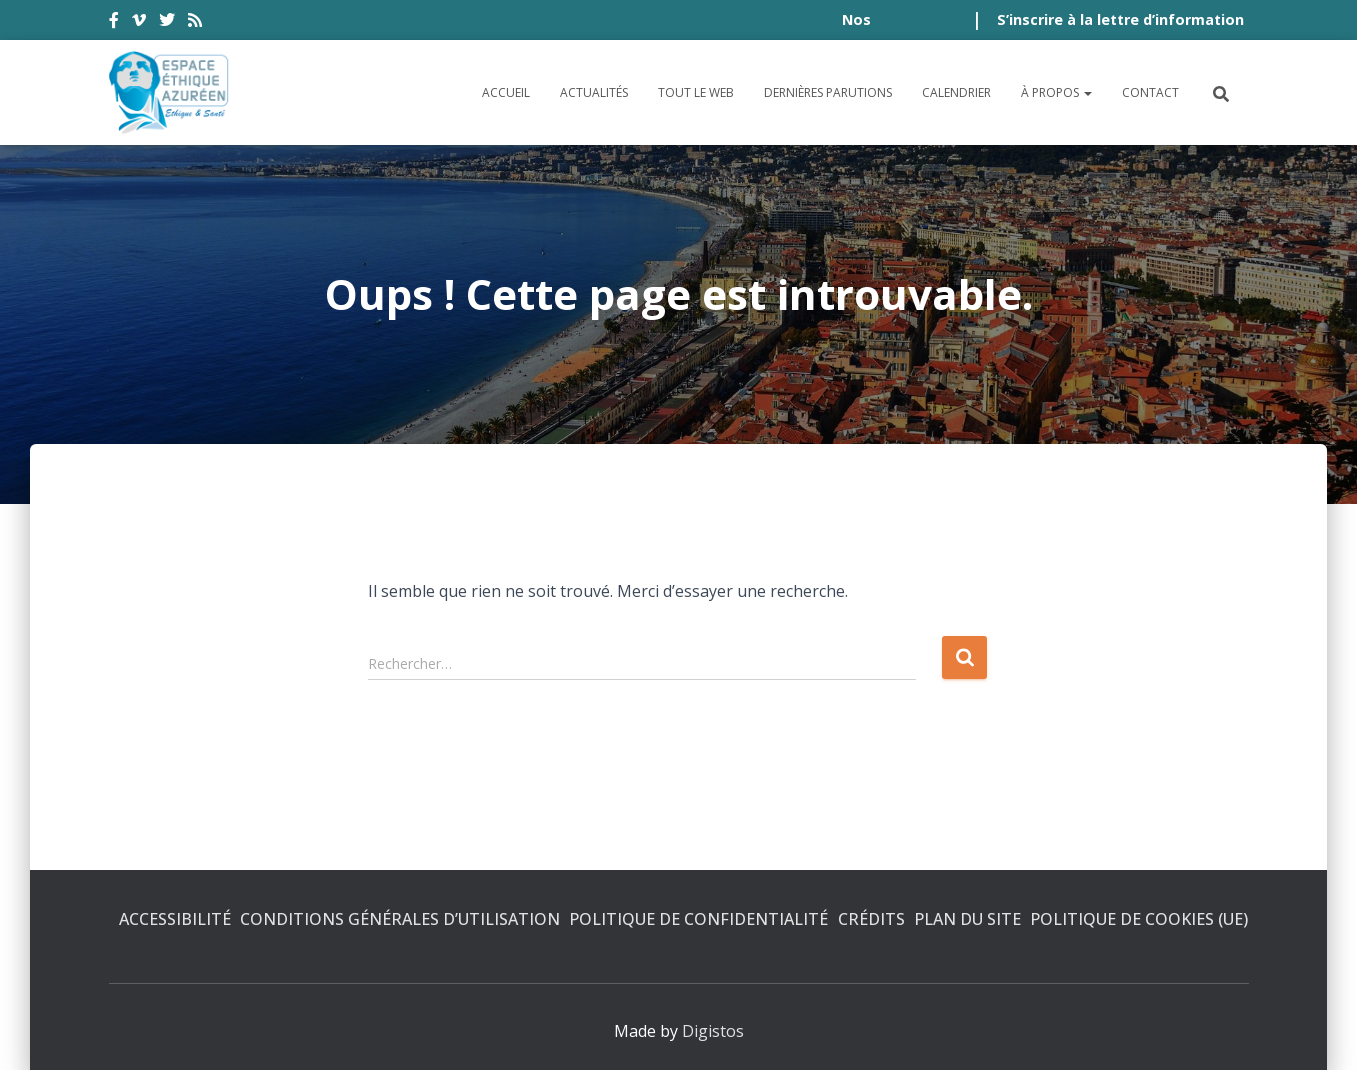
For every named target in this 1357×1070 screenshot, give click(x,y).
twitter (167, 23)
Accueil (506, 92)
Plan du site (967, 919)
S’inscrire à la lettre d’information (1120, 19)
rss (195, 23)
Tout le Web (696, 92)
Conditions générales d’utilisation (400, 919)
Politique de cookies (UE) (1139, 919)
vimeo (139, 23)
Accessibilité (175, 919)
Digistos (713, 1031)
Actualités (594, 92)
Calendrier (956, 92)
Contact (1150, 92)
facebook (114, 23)
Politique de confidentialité (698, 919)
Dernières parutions (828, 92)
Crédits (871, 919)
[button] (1087, 92)
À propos (1056, 92)
